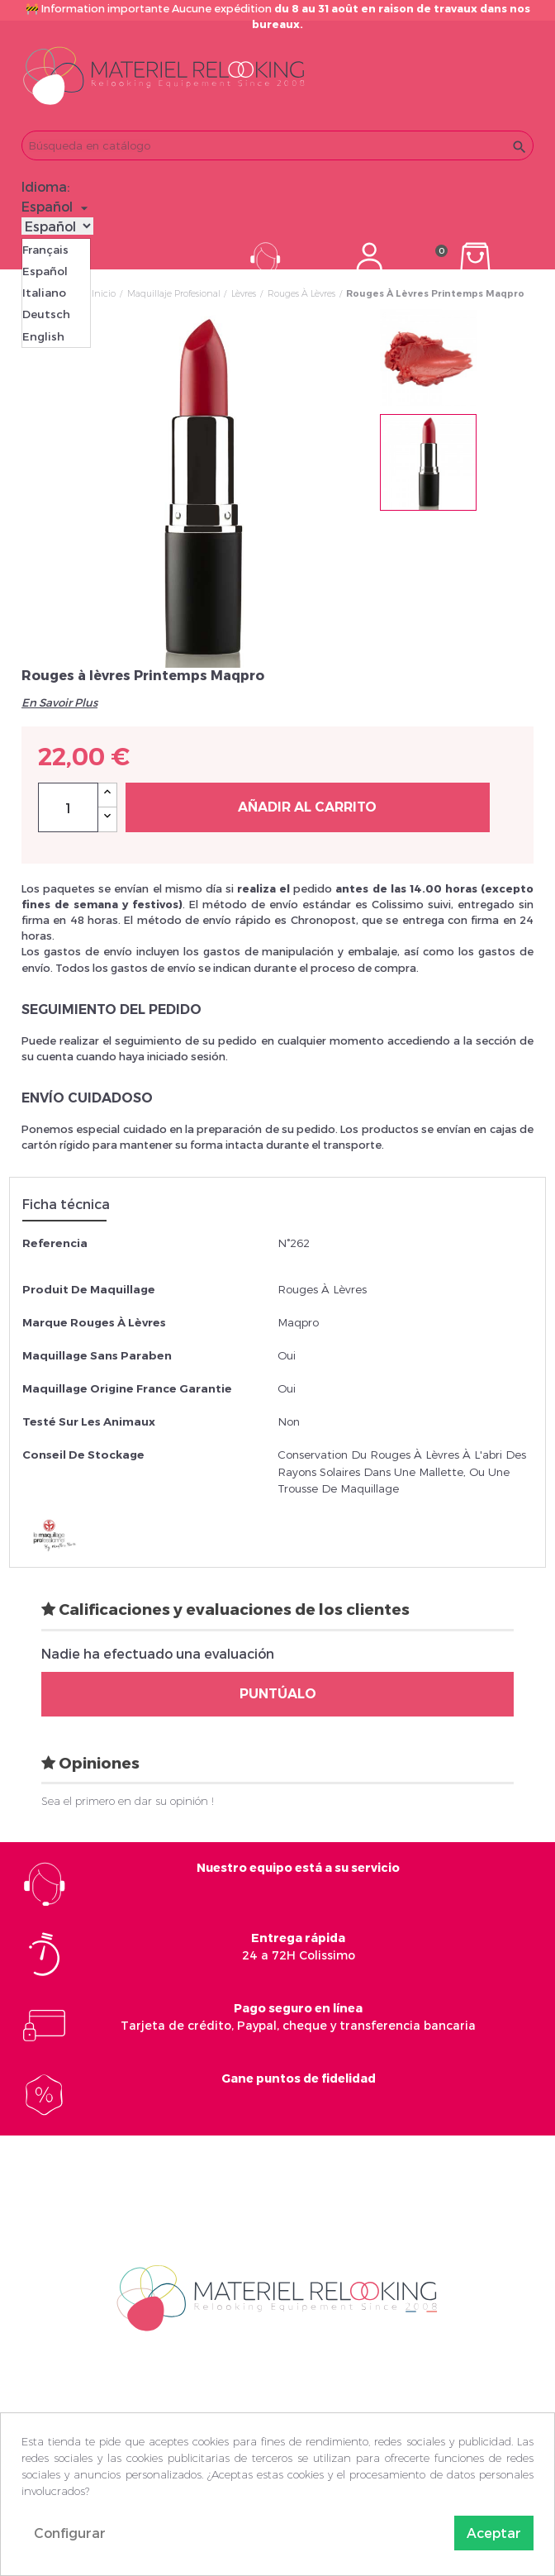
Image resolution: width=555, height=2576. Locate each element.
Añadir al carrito (307, 807)
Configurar (70, 2532)
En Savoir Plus (59, 702)
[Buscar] (277, 145)
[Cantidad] (68, 807)
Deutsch (46, 314)
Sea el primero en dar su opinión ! (127, 1800)
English (43, 336)
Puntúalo (278, 1694)
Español (45, 271)
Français (45, 249)
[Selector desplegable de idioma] (56, 207)
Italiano (44, 292)
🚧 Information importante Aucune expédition (278, 16)
